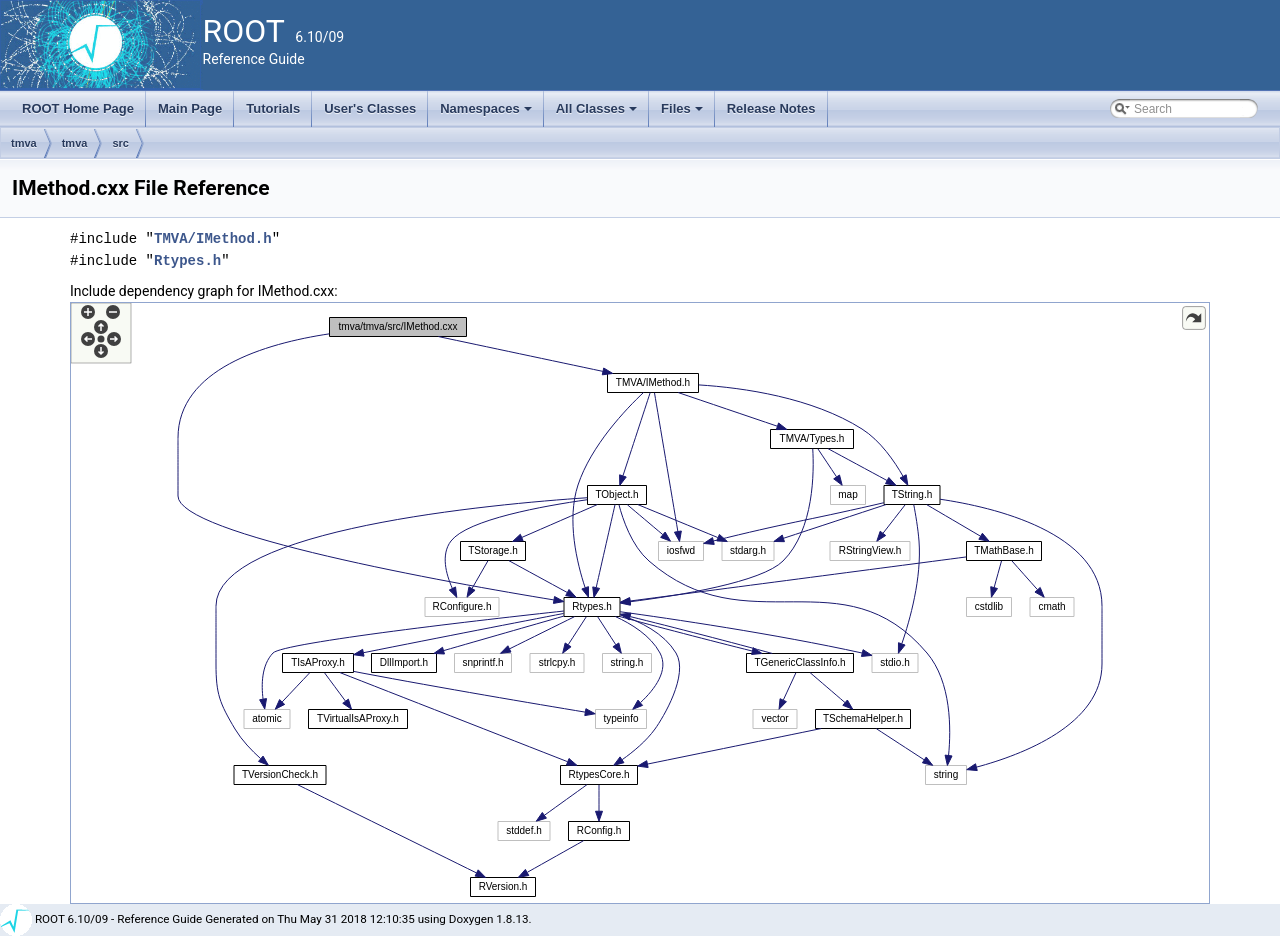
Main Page (190, 108)
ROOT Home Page (78, 108)
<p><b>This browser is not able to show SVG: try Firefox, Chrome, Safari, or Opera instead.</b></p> (640, 603)
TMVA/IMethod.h (213, 238)
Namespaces (487, 114)
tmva (24, 143)
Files (683, 114)
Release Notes (771, 108)
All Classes (598, 114)
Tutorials (273, 108)
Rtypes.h (187, 260)
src (120, 143)
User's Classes (370, 108)
